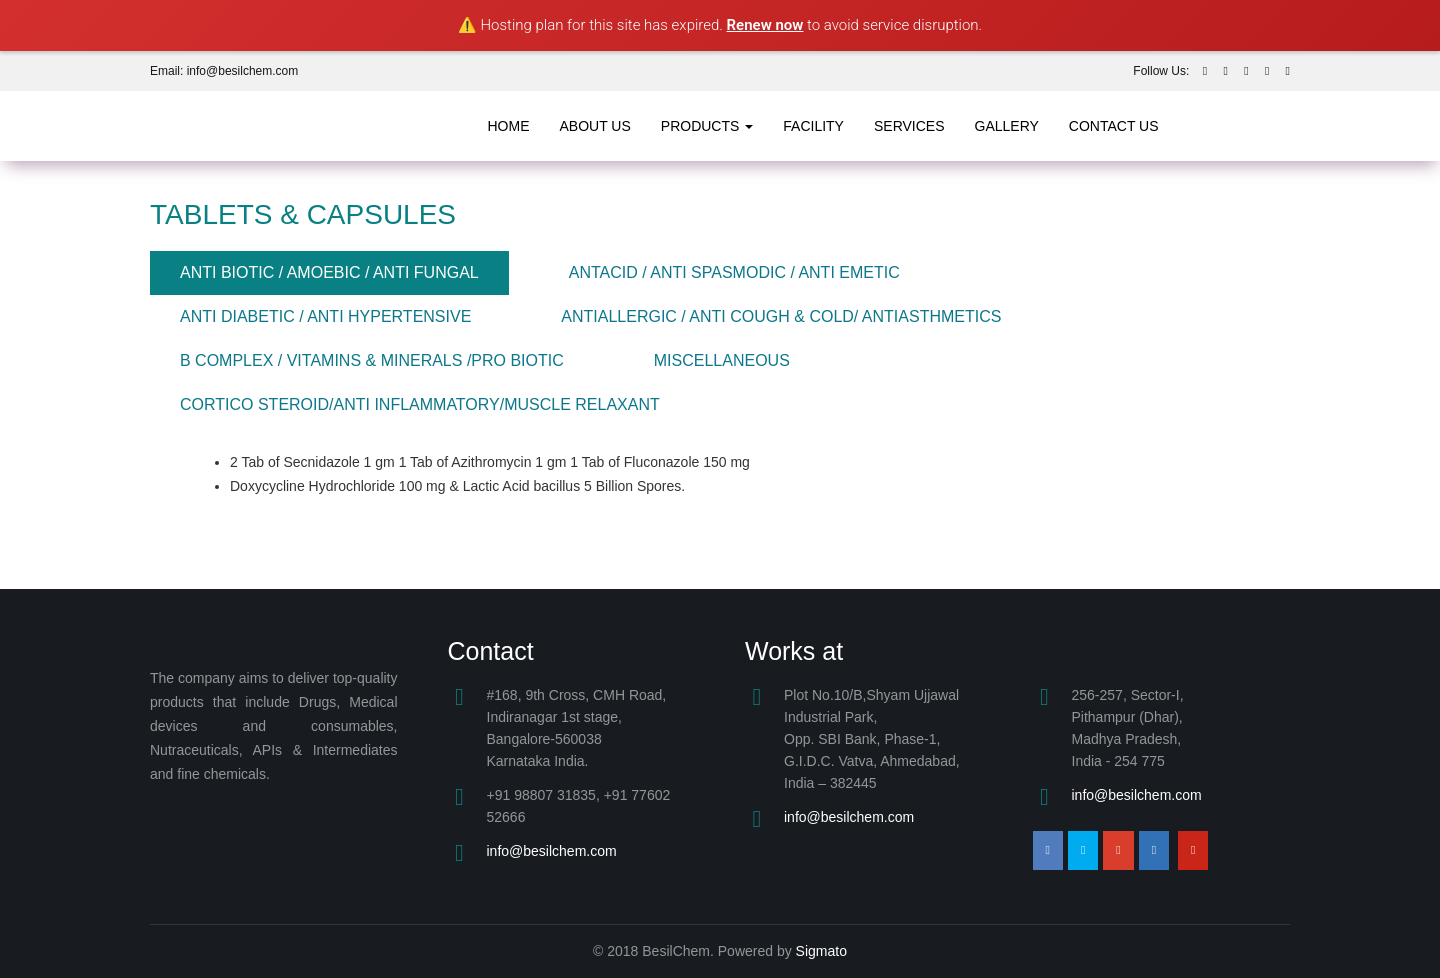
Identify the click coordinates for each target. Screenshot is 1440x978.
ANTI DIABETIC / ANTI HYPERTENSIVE (325, 316)
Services (909, 126)
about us (595, 126)
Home (509, 126)
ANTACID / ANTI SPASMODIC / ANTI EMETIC (734, 272)
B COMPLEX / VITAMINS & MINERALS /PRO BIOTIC (372, 360)
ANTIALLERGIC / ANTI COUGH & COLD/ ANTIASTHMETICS (781, 316)
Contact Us (1114, 126)
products (707, 126)
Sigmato (821, 951)
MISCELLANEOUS (722, 360)
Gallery (1007, 126)
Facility (813, 126)
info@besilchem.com (552, 851)
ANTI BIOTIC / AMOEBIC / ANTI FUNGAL (329, 272)
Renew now (765, 25)
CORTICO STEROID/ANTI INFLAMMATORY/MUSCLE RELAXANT (420, 404)
